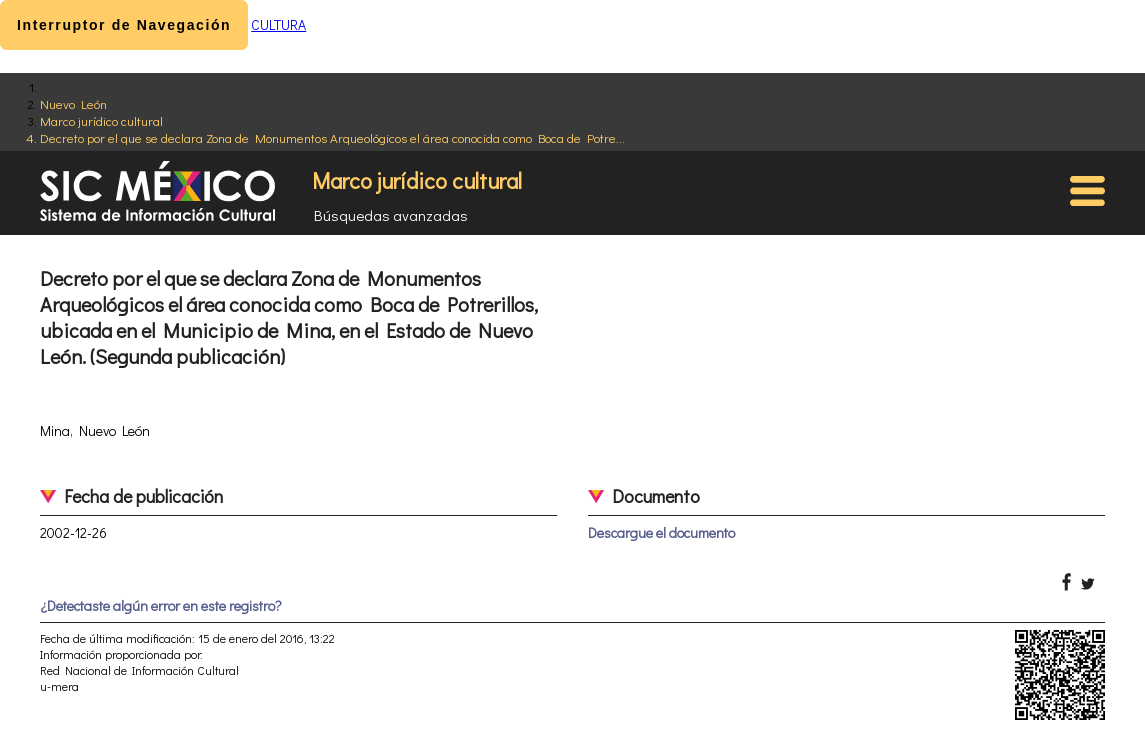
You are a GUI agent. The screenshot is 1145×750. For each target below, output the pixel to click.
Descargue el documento (661, 532)
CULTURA (278, 24)
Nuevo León (73, 103)
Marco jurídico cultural (101, 120)
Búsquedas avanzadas (391, 215)
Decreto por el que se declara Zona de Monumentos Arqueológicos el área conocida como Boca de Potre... (332, 137)
